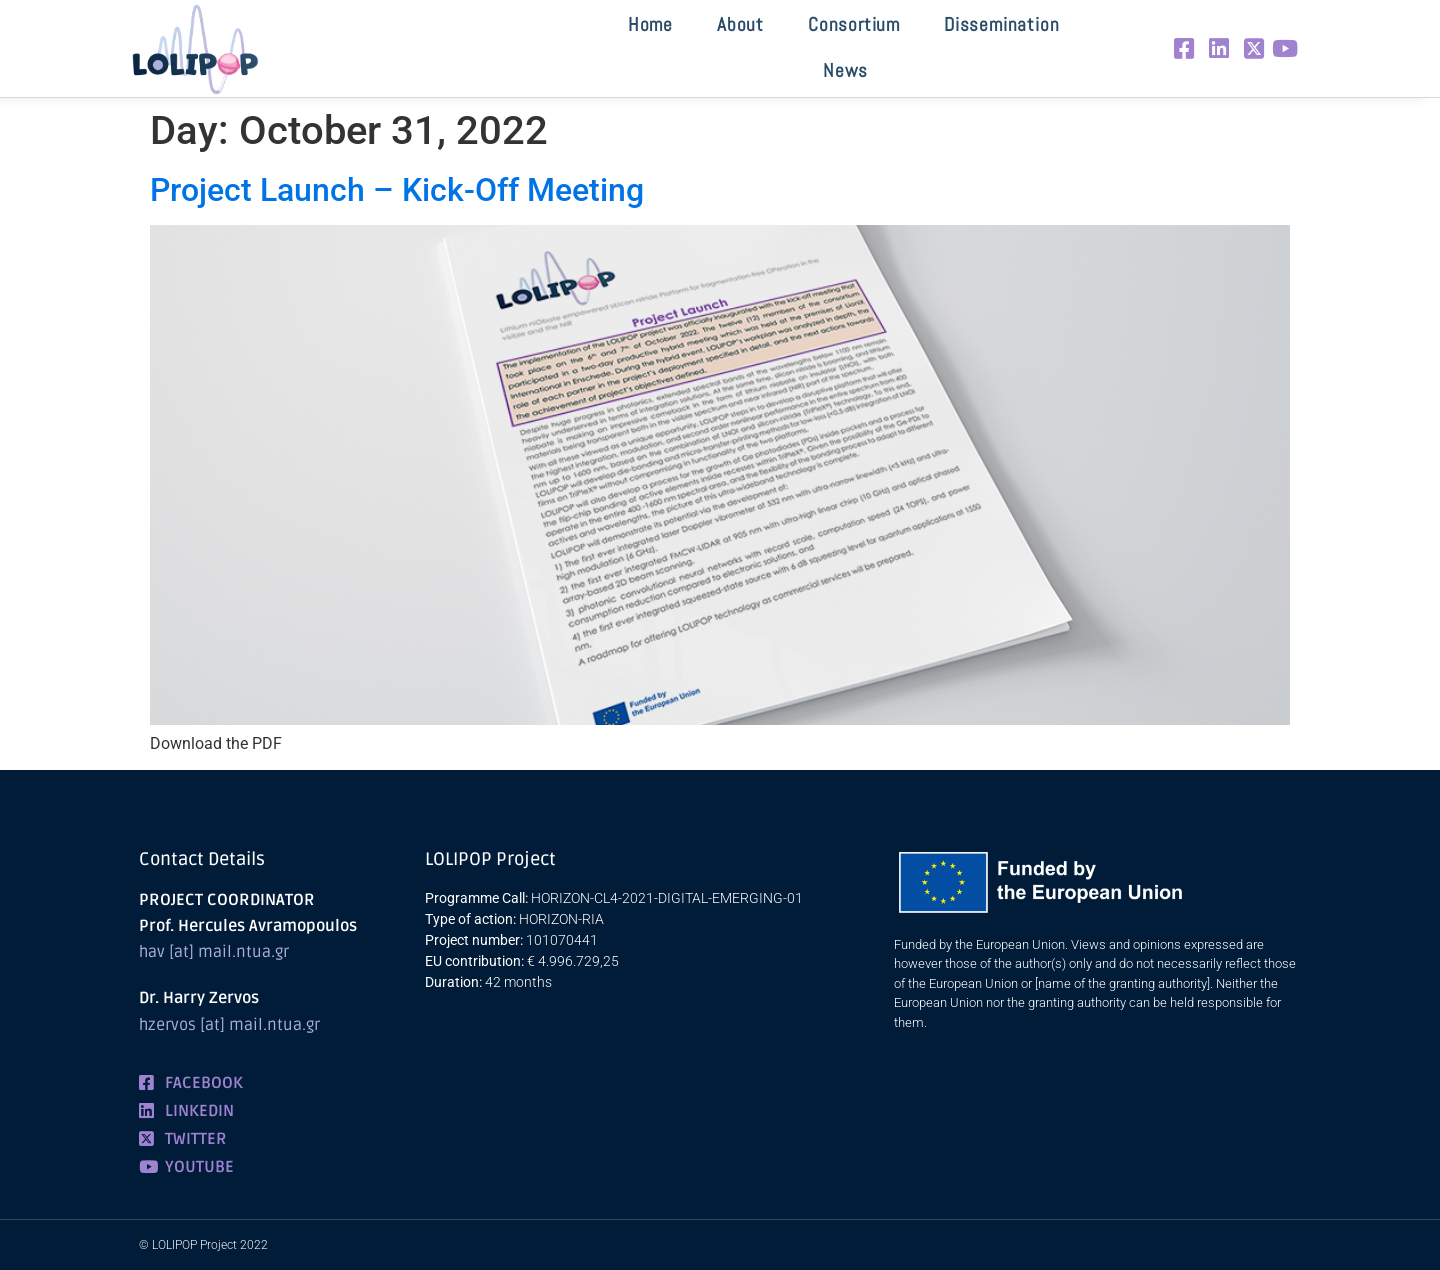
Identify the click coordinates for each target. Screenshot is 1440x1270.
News (845, 70)
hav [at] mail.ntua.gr (214, 952)
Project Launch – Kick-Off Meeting (397, 190)
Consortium (854, 24)
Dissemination (1001, 24)
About (740, 24)
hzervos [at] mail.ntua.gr (229, 1025)
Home (650, 24)
